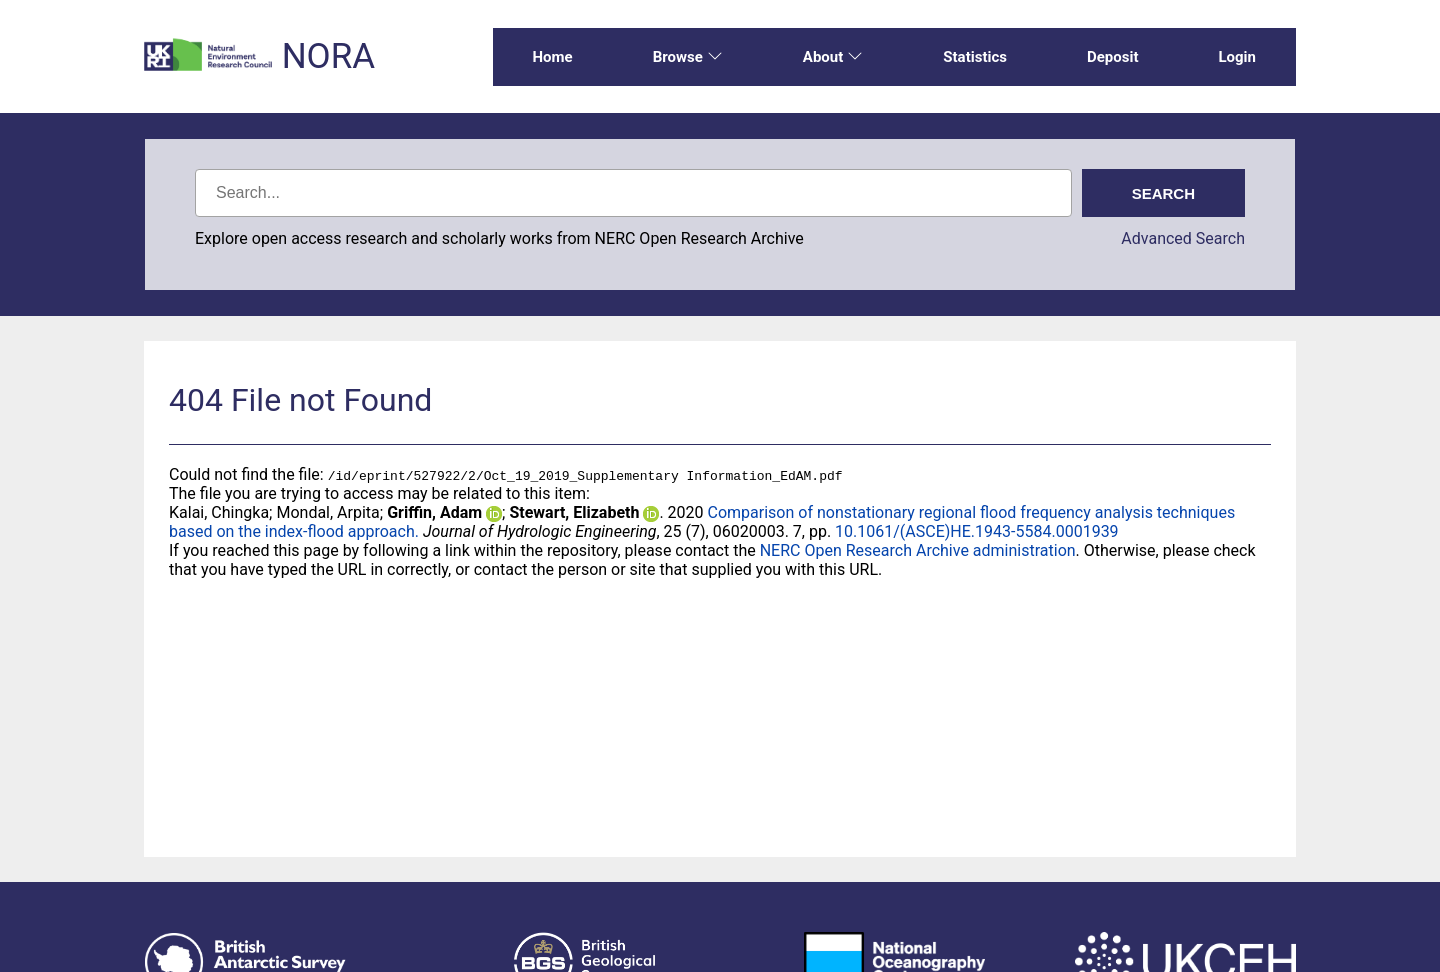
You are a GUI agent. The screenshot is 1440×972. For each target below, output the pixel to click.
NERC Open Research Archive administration (918, 550)
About (833, 57)
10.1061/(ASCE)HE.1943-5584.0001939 (977, 531)
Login (1237, 57)
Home (553, 57)
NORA (328, 56)
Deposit (1113, 57)
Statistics (975, 57)
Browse (688, 57)
